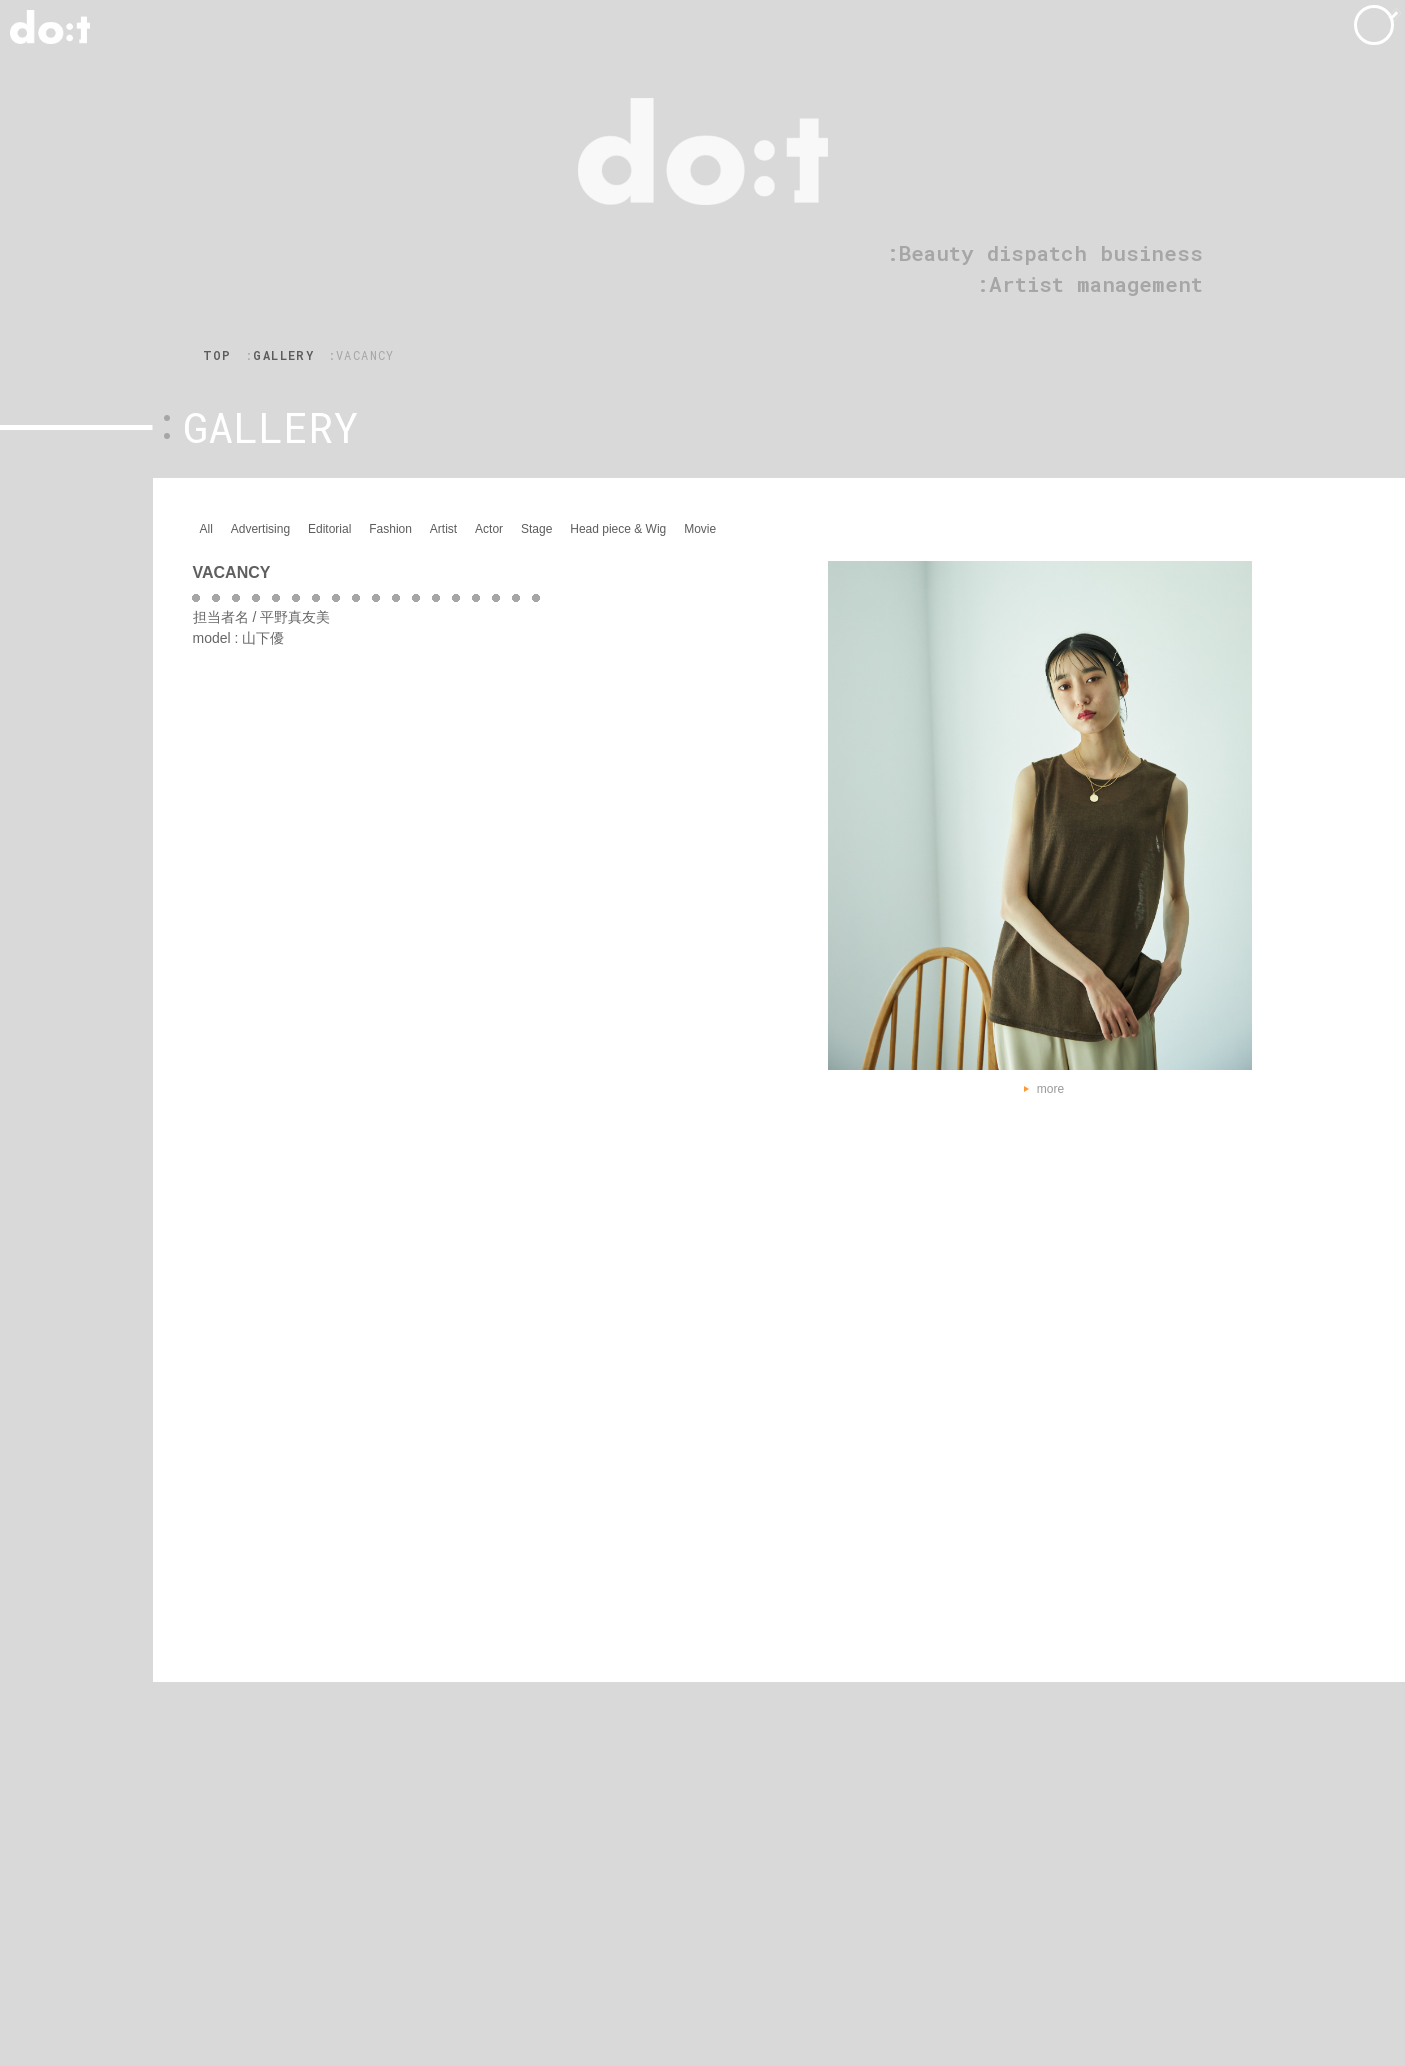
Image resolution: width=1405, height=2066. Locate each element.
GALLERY (283, 355)
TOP (217, 355)
